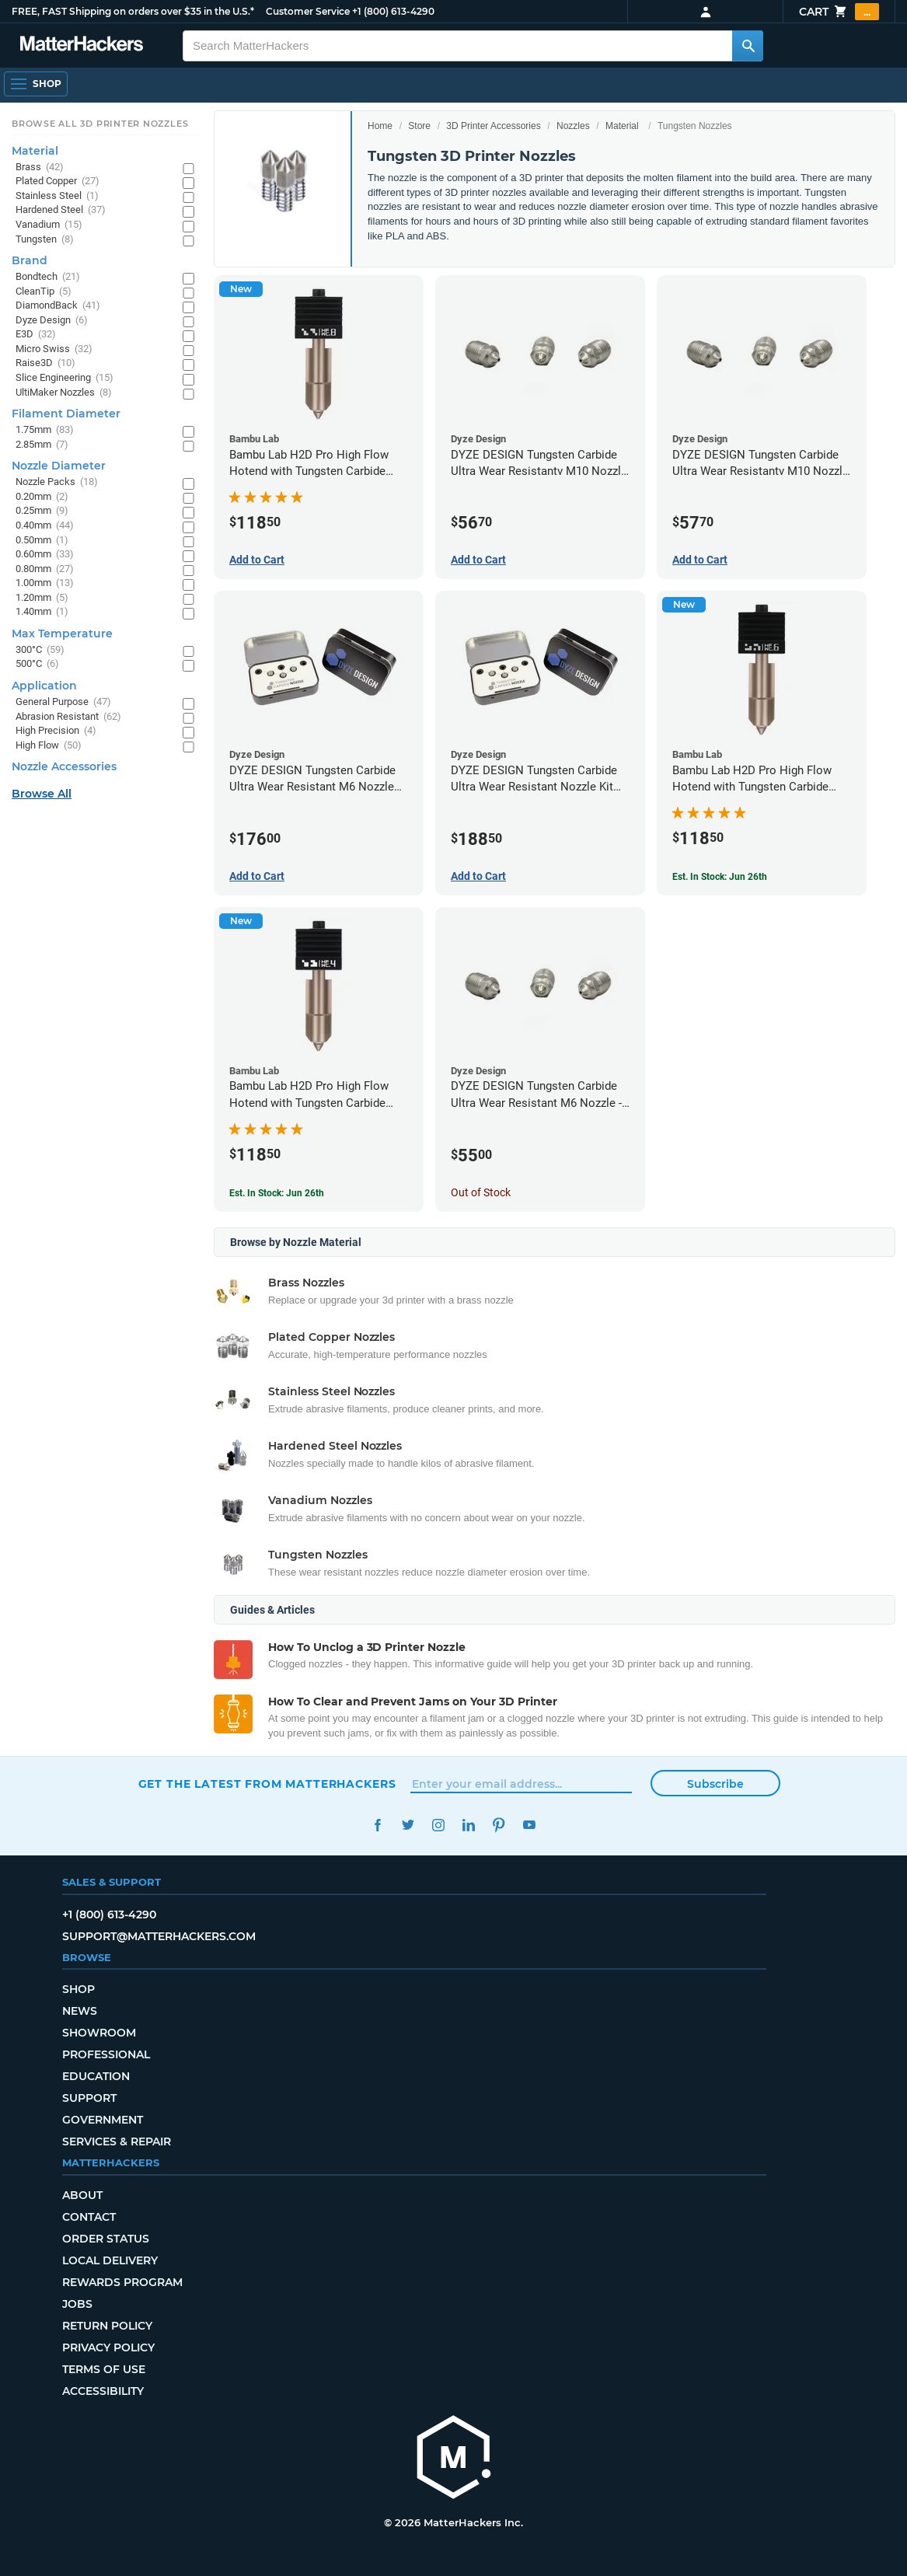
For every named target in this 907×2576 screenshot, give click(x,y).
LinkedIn (469, 1824)
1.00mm (45, 583)
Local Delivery (110, 2260)
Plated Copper (57, 181)
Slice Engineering (64, 378)
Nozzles (573, 125)
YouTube (529, 1824)
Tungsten (45, 239)
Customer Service (308, 11)
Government (102, 2120)
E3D (36, 334)
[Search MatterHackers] (747, 45)
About (82, 2195)
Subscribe (715, 1784)
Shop (78, 1989)
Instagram (438, 1824)
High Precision (56, 731)
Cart (839, 11)
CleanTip (44, 291)
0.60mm (45, 554)
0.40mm (45, 525)
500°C (37, 664)
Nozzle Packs (57, 482)
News (79, 2011)
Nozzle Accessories (64, 766)
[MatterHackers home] (82, 45)
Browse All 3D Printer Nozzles (100, 123)
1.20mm (42, 598)
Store (419, 125)
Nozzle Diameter (59, 466)
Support (89, 2098)
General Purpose (63, 702)
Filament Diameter (66, 414)
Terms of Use (103, 2369)
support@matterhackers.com (159, 1936)
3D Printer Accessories (493, 125)
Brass (40, 167)
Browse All (42, 794)
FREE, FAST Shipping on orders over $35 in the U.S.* (133, 11)
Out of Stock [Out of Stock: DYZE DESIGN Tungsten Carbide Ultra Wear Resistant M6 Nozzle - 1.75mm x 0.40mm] (481, 1192)
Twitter (408, 1824)
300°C (40, 650)
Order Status (105, 2239)
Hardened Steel (61, 210)
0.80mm (45, 569)
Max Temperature (62, 634)
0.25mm (42, 511)
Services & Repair (116, 2141)
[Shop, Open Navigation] (36, 84)
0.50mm (42, 540)
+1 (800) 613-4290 (393, 11)
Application (44, 686)
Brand (29, 260)
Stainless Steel (57, 196)
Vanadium (49, 225)
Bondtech (48, 277)
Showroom (99, 2033)
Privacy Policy (108, 2347)
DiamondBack (58, 305)
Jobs (77, 2304)
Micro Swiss (54, 349)
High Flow (49, 745)
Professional (106, 2054)
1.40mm (42, 612)
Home (380, 125)
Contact (89, 2217)
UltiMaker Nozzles (64, 393)
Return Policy (107, 2326)
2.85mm (42, 445)
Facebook (378, 1824)
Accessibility (103, 2391)
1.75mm (45, 430)
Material (622, 125)
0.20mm (42, 497)
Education (96, 2076)
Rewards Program (122, 2282)
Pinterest (499, 1824)
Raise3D (45, 363)
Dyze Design (52, 320)
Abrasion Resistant (68, 717)
